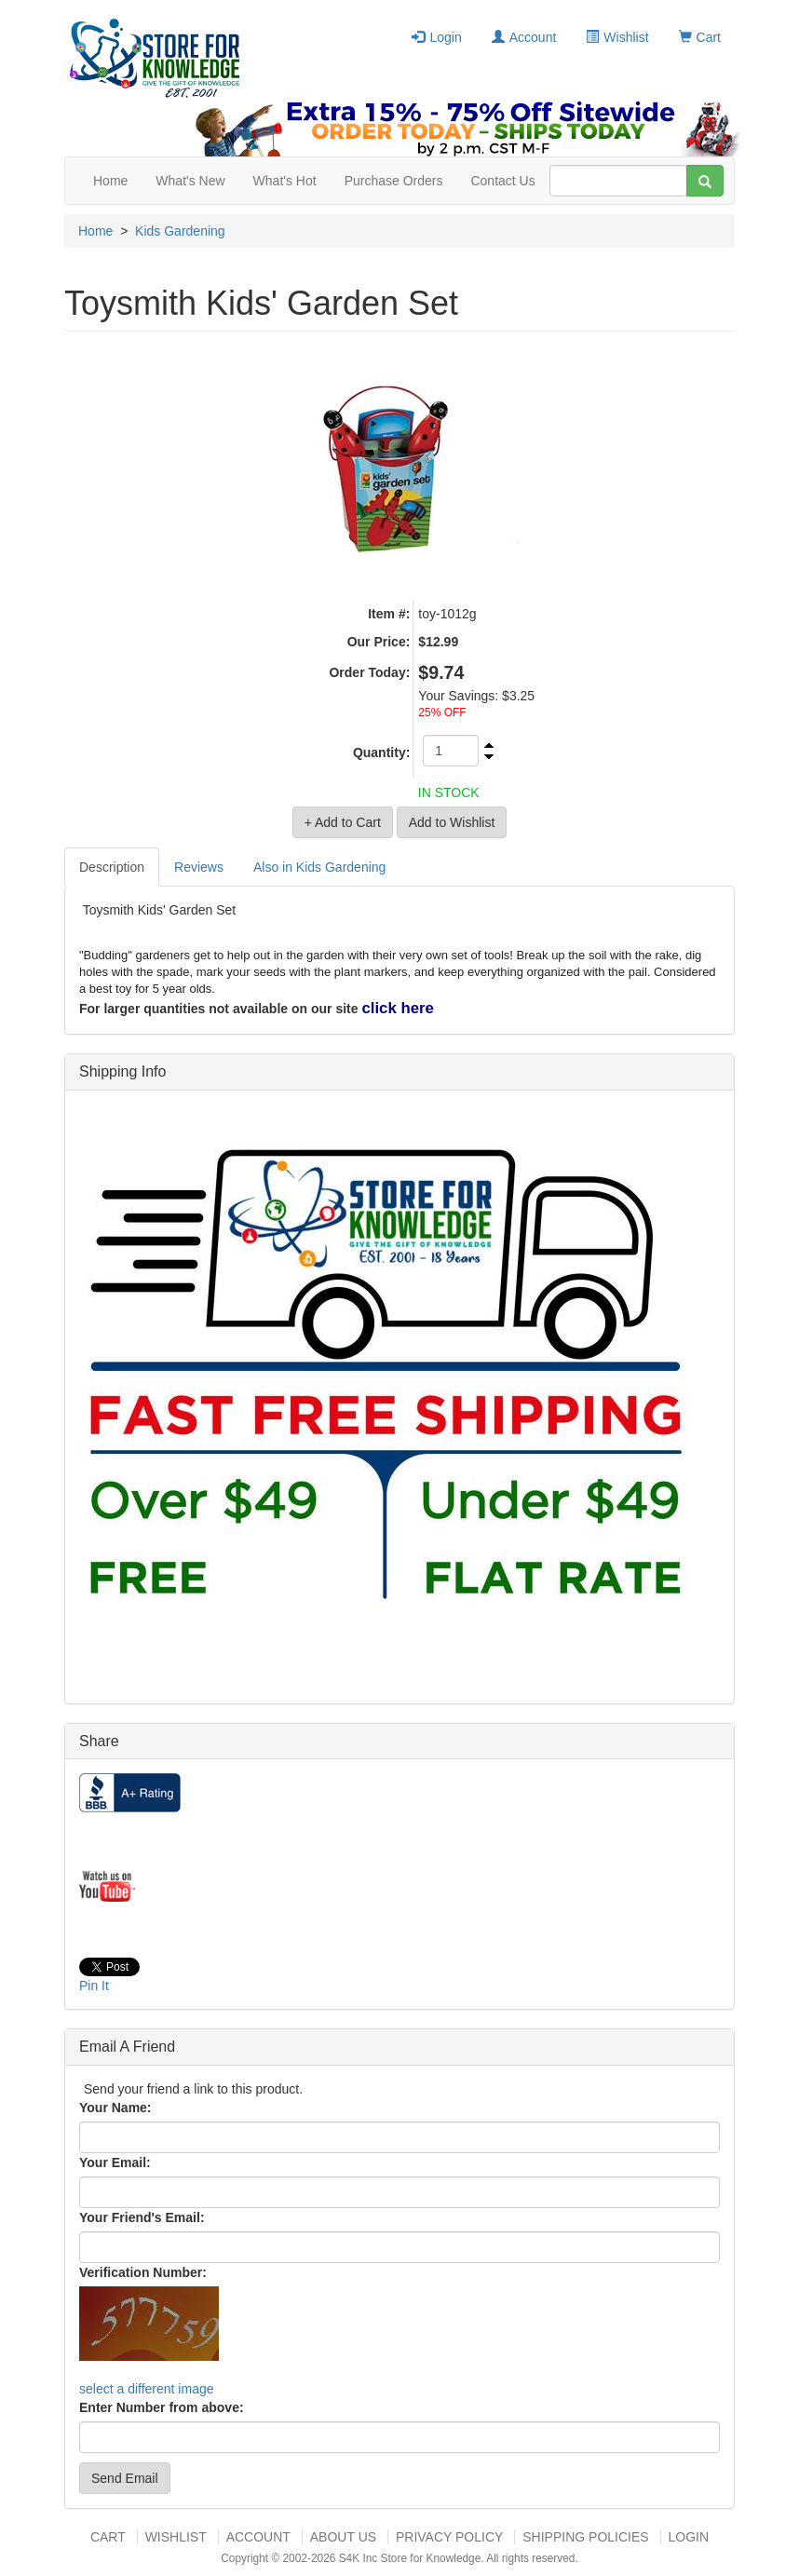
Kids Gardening (180, 231)
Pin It (94, 1985)
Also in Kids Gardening (319, 867)
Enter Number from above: (161, 2407)
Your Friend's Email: (142, 2217)
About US (343, 2536)
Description (111, 867)
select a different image (146, 2388)
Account (524, 37)
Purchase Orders (394, 180)
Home (110, 180)
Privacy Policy (449, 2536)
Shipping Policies (585, 2536)
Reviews (198, 867)
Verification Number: (143, 2272)
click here (397, 1008)
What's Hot (285, 180)
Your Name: (115, 2107)
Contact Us (502, 180)
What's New (190, 180)
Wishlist (617, 37)
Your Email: (115, 2162)
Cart (700, 37)
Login (436, 37)
